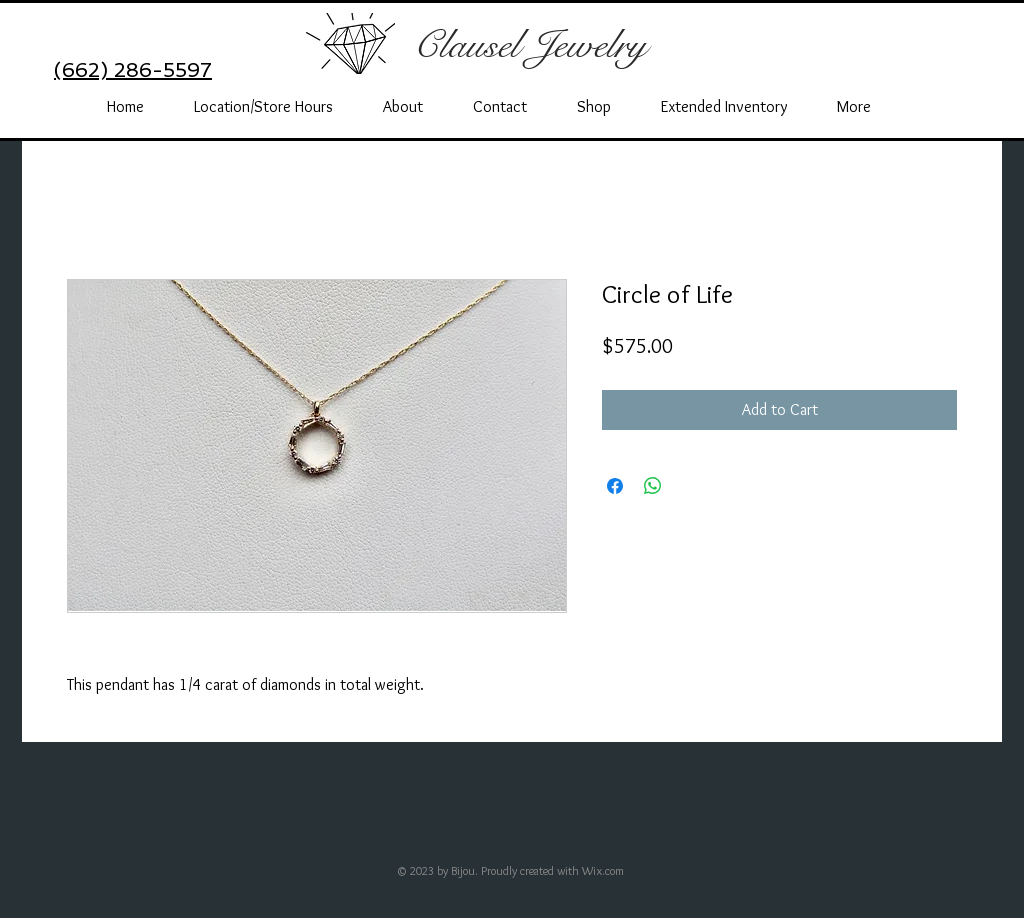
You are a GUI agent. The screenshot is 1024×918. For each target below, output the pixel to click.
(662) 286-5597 (133, 70)
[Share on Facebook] (615, 486)
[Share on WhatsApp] (653, 486)
